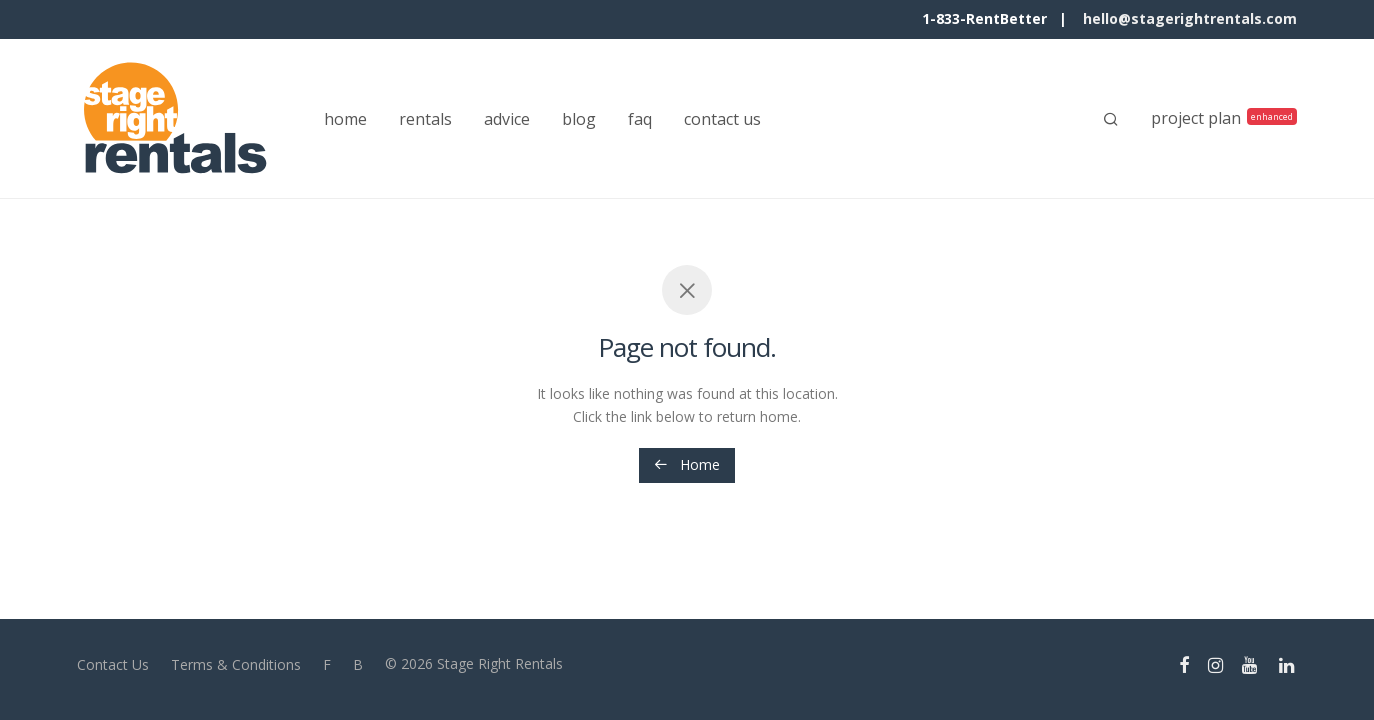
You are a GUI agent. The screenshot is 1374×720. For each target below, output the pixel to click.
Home (687, 464)
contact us (722, 119)
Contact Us (113, 664)
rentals (425, 119)
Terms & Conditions (236, 664)
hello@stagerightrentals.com (1190, 18)
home (345, 119)
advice (507, 119)
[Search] (1111, 119)
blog (579, 119)
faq (640, 119)
